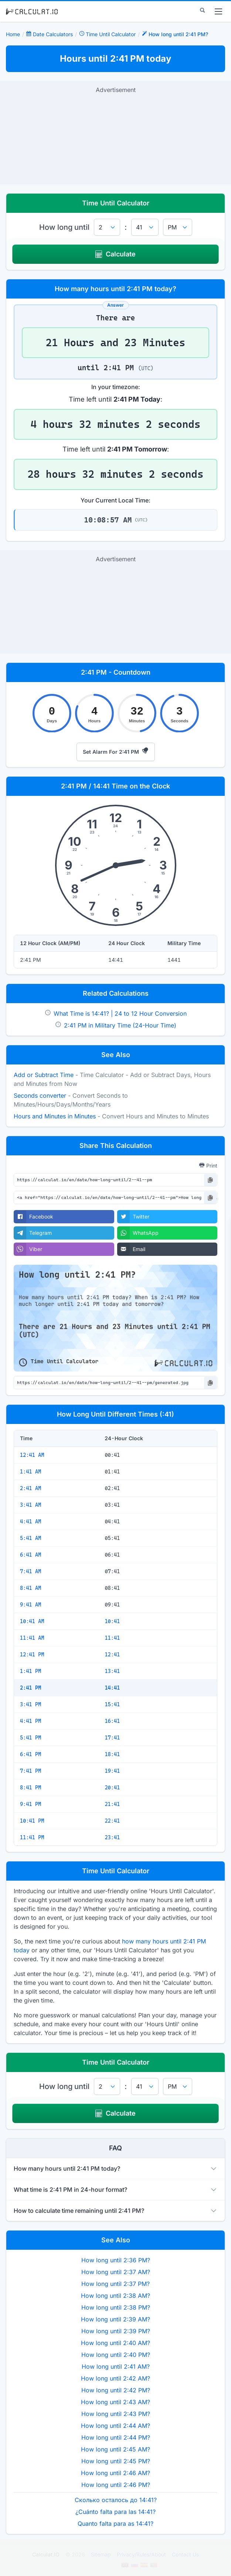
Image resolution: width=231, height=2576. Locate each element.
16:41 (112, 1721)
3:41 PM (30, 1704)
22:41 (112, 1821)
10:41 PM (32, 1821)
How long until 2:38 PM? (115, 2307)
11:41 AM (32, 1638)
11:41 (112, 1638)
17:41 (112, 1738)
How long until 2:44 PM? (115, 2437)
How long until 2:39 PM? (115, 2331)
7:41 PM (30, 1771)
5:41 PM (30, 1738)
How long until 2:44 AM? (115, 2425)
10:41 (112, 1621)
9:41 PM (30, 1804)
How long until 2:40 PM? (115, 2354)
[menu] (218, 11)
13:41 (112, 1671)
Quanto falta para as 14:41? (115, 2523)
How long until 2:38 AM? (115, 2295)
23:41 (112, 1837)
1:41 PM (30, 1671)
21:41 (112, 1804)
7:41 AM (30, 1571)
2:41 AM (30, 1488)
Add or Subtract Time (44, 1075)
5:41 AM (30, 1538)
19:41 (112, 1771)
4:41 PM (30, 1721)
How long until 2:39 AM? (115, 2319)
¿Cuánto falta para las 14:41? (115, 2511)
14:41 (112, 1688)
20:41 (112, 1787)
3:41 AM (30, 1505)
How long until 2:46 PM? (115, 2484)
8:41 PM (30, 1787)
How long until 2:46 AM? (115, 2473)
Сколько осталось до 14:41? (116, 2500)
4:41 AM (30, 1521)
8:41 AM (30, 1588)
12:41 (112, 1654)
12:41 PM (32, 1654)
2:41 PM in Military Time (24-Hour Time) (120, 1025)
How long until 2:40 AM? (115, 2343)
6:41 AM (30, 1555)
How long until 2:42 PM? (115, 2390)
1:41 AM (30, 1472)
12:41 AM (32, 1455)
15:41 (112, 1704)
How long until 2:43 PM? (115, 2413)
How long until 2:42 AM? (115, 2378)
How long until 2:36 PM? (115, 2260)
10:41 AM (32, 1621)
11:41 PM (32, 1837)
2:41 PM (30, 1688)
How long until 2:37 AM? (115, 2272)
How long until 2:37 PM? (115, 2283)
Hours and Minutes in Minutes (55, 1116)
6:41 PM (30, 1754)
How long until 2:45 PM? (115, 2461)
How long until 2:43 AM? (115, 2402)
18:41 (112, 1754)
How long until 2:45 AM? (115, 2449)
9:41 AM (30, 1605)
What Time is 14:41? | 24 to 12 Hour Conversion (120, 1013)
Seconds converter (40, 1095)
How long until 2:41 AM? (116, 2366)
